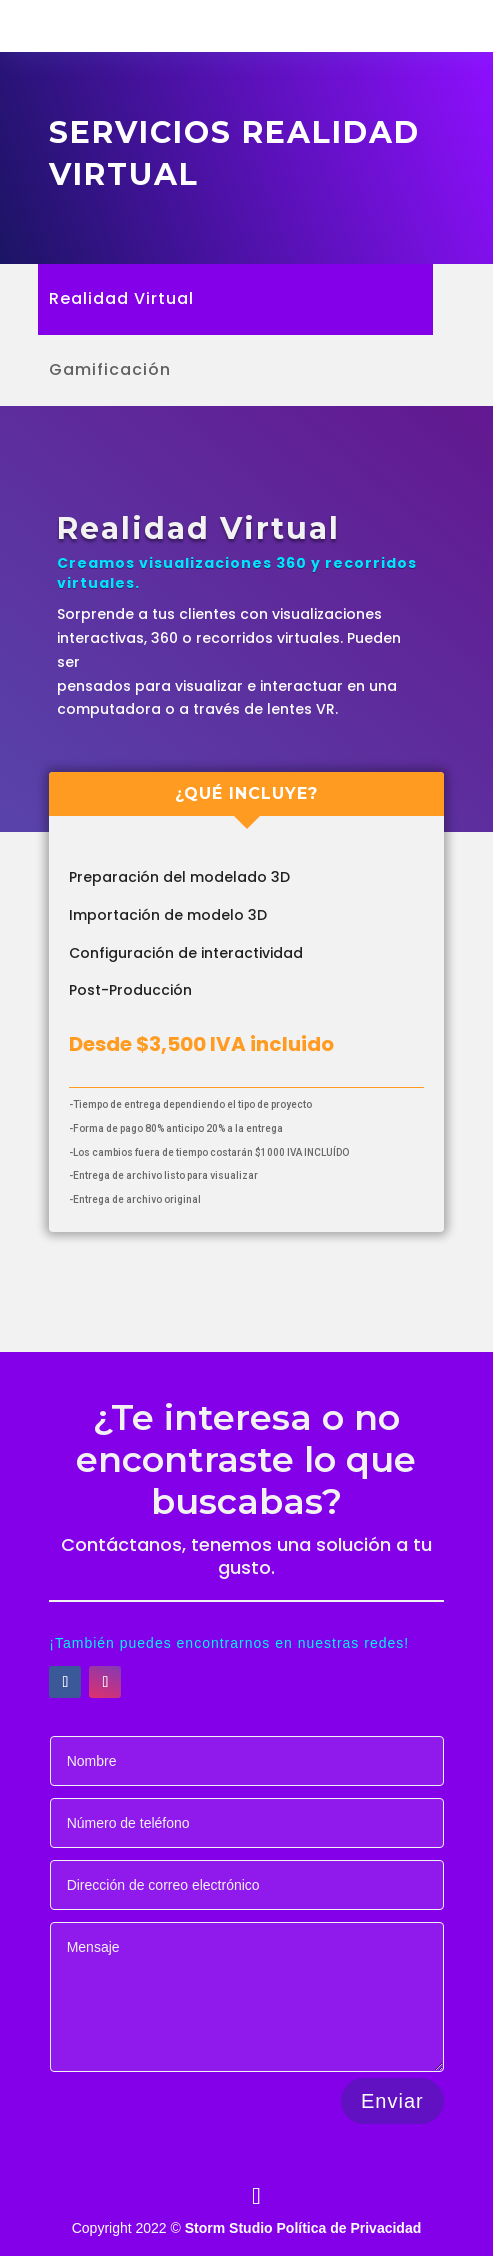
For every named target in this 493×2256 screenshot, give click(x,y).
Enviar (392, 2101)
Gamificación (110, 372)
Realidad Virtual (121, 301)
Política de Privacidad (349, 2228)
